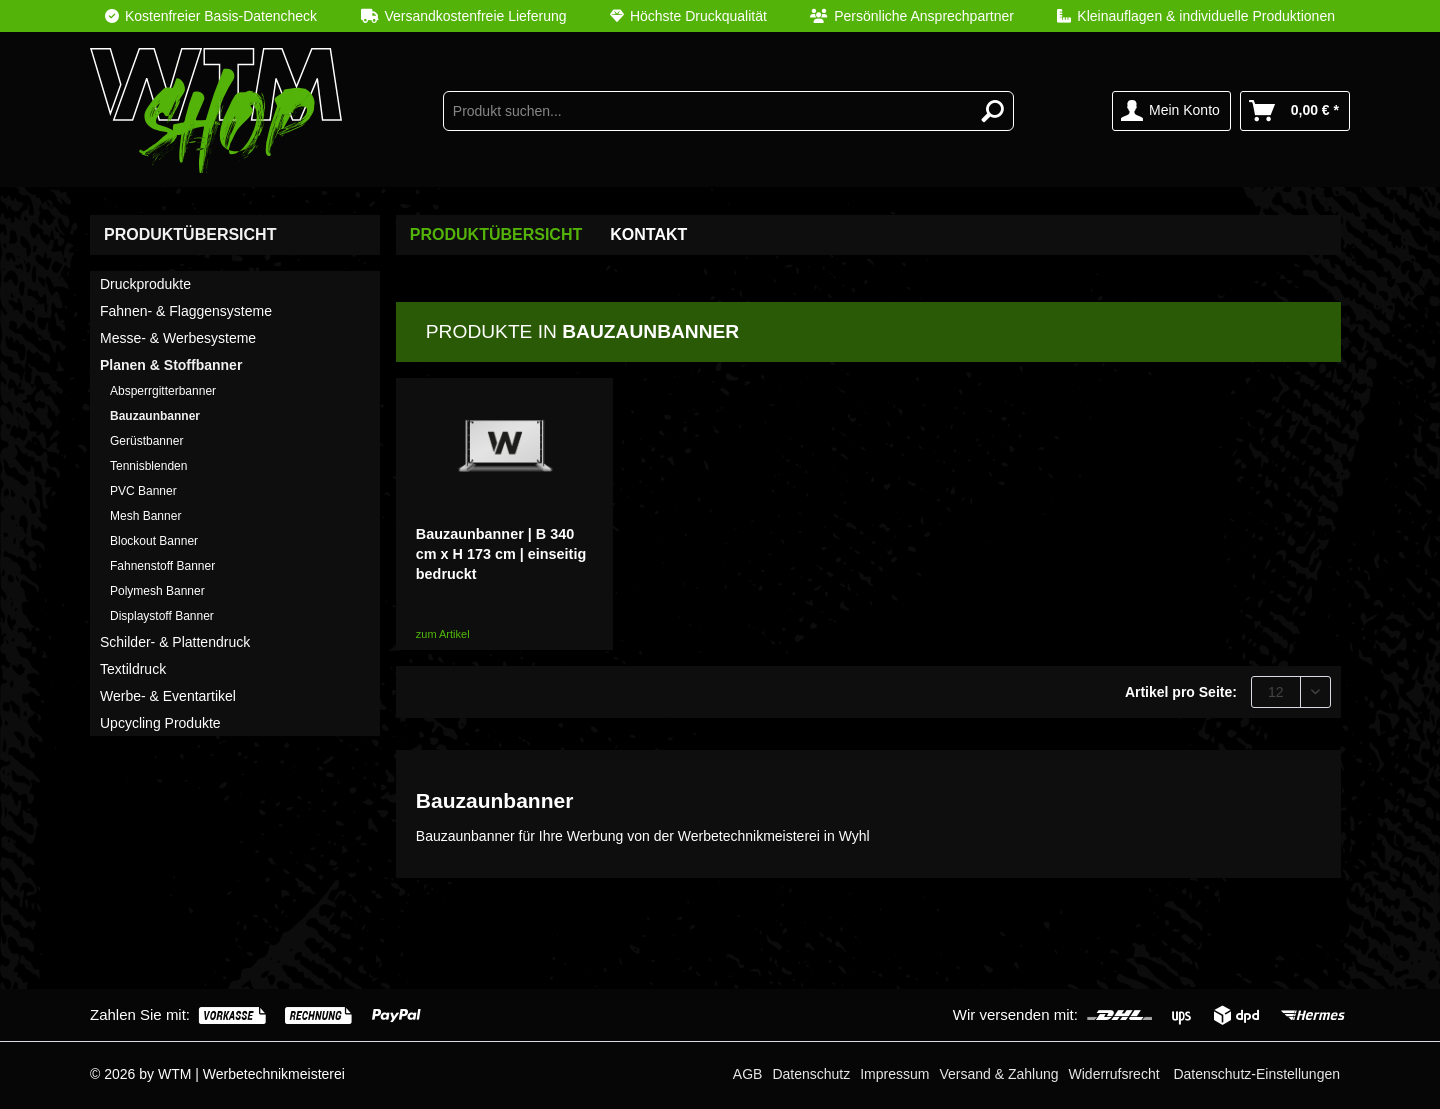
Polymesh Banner (157, 591)
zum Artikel (443, 634)
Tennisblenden (148, 466)
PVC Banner (143, 491)
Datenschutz (811, 1074)
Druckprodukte (145, 284)
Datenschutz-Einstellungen (1256, 1074)
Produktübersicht (190, 234)
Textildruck (133, 669)
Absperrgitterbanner (163, 391)
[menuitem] (720, 16)
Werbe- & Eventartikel (168, 696)
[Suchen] (993, 111)
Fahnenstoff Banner (162, 566)
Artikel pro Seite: (1181, 692)
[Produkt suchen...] (729, 111)
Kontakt (648, 234)
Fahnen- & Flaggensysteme (186, 311)
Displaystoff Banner (162, 616)
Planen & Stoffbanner (171, 365)
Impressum (894, 1074)
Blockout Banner (154, 541)
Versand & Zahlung (998, 1074)
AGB (748, 1074)
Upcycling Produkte (160, 723)
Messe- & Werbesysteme (178, 338)
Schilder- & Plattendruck (175, 642)
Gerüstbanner (146, 441)
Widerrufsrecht (1114, 1074)
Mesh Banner (145, 516)
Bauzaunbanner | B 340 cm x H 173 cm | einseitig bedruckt (501, 554)
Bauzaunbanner (155, 416)
